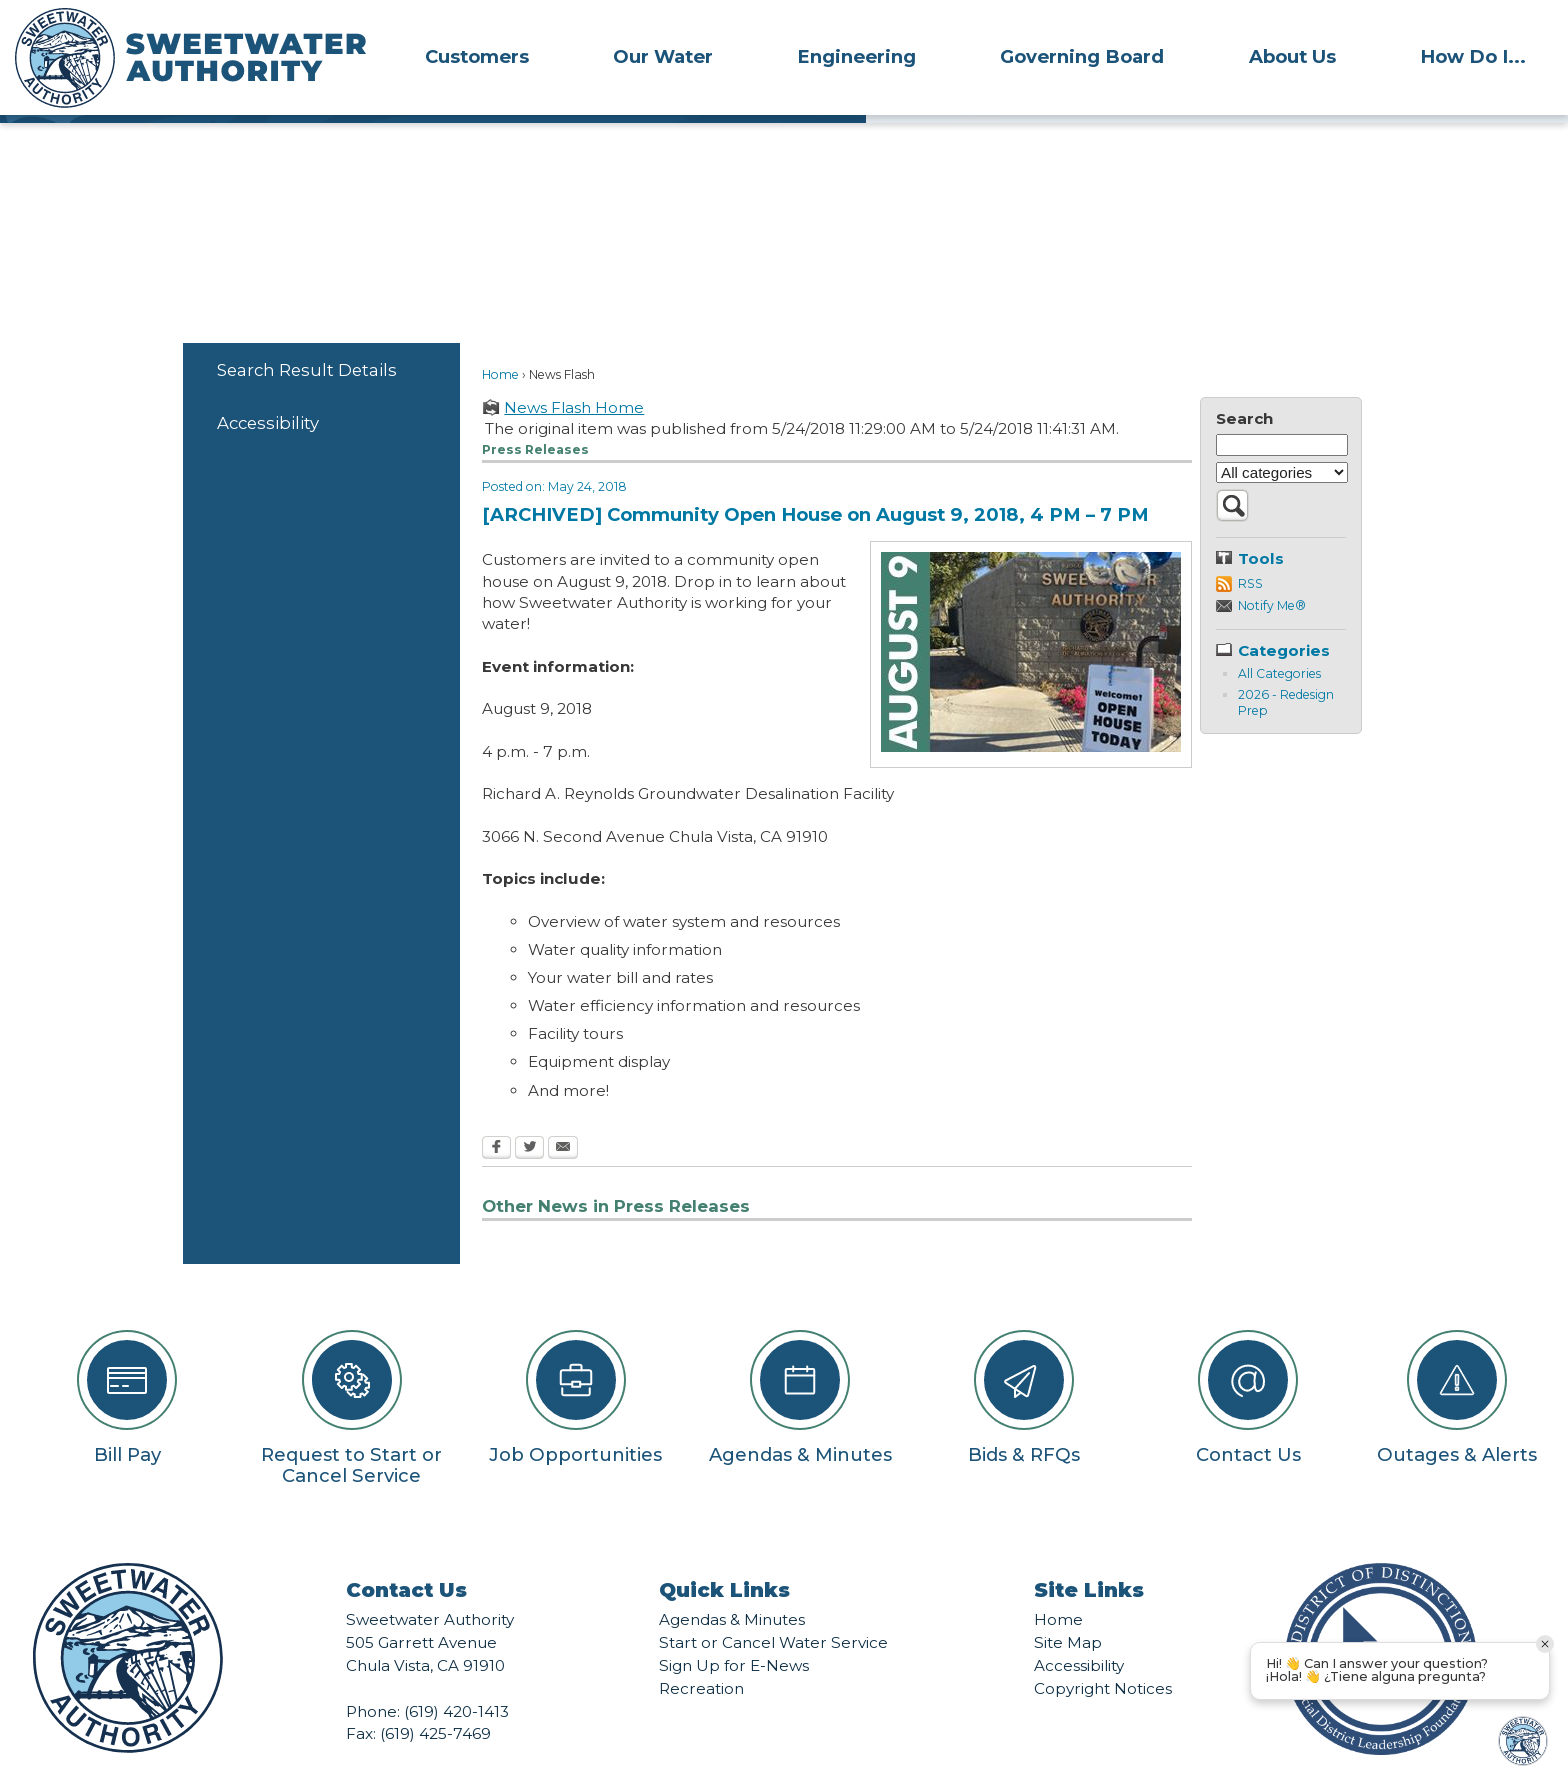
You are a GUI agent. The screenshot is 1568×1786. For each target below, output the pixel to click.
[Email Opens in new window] (563, 1115)
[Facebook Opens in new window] (496, 1115)
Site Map (1068, 1608)
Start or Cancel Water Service (773, 1608)
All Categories (1279, 639)
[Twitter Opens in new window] (529, 1115)
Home (500, 340)
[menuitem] (477, 56)
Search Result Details (307, 336)
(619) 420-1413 (456, 1677)
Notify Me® (1272, 571)
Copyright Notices (1103, 1654)
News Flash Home (574, 373)
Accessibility (268, 389)
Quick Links (724, 1556)
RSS (1250, 549)
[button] (1232, 482)
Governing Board (1082, 56)
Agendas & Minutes (732, 1585)
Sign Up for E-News (734, 1631)
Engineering (856, 56)
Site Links (1089, 1556)
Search (1244, 384)
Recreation (701, 1654)
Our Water (663, 56)
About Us (1292, 56)
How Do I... (1473, 56)
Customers (477, 56)
